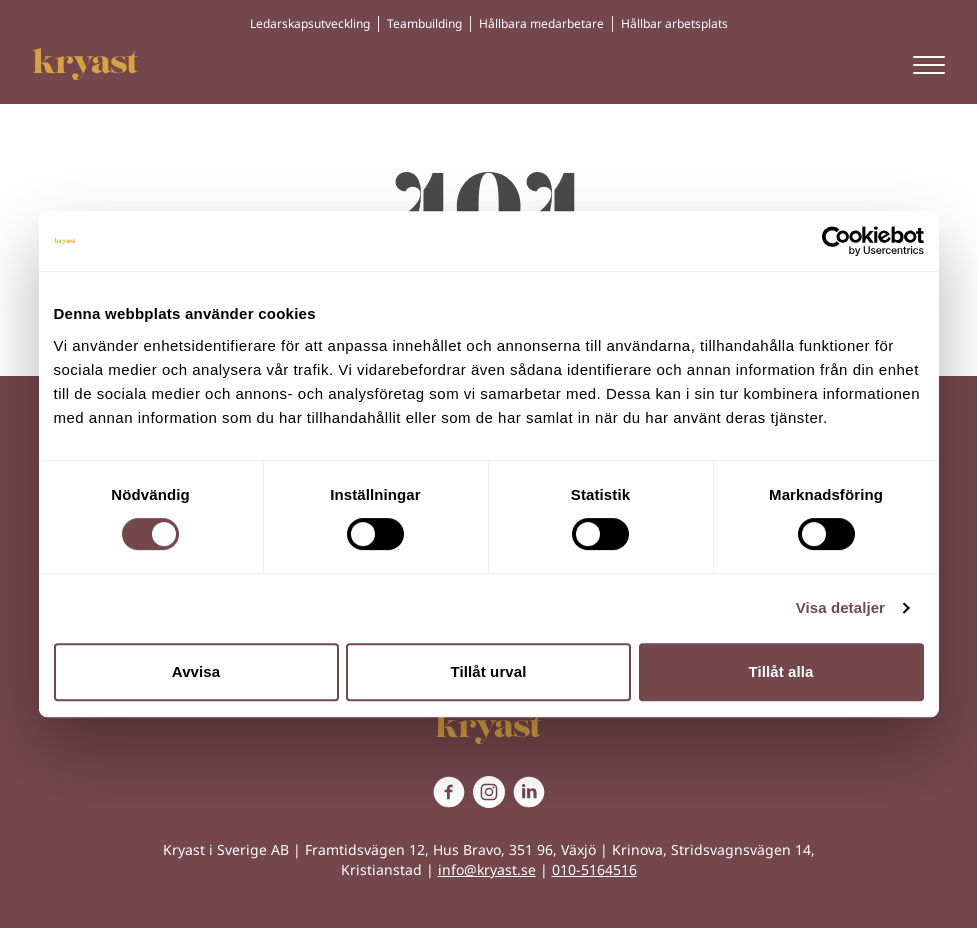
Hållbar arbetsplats (674, 23)
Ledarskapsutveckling (310, 23)
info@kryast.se (487, 869)
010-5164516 (594, 869)
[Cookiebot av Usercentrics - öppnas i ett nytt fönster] (836, 241)
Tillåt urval (489, 671)
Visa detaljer (840, 607)
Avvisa (196, 671)
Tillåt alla (780, 671)
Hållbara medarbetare (541, 23)
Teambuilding (424, 23)
